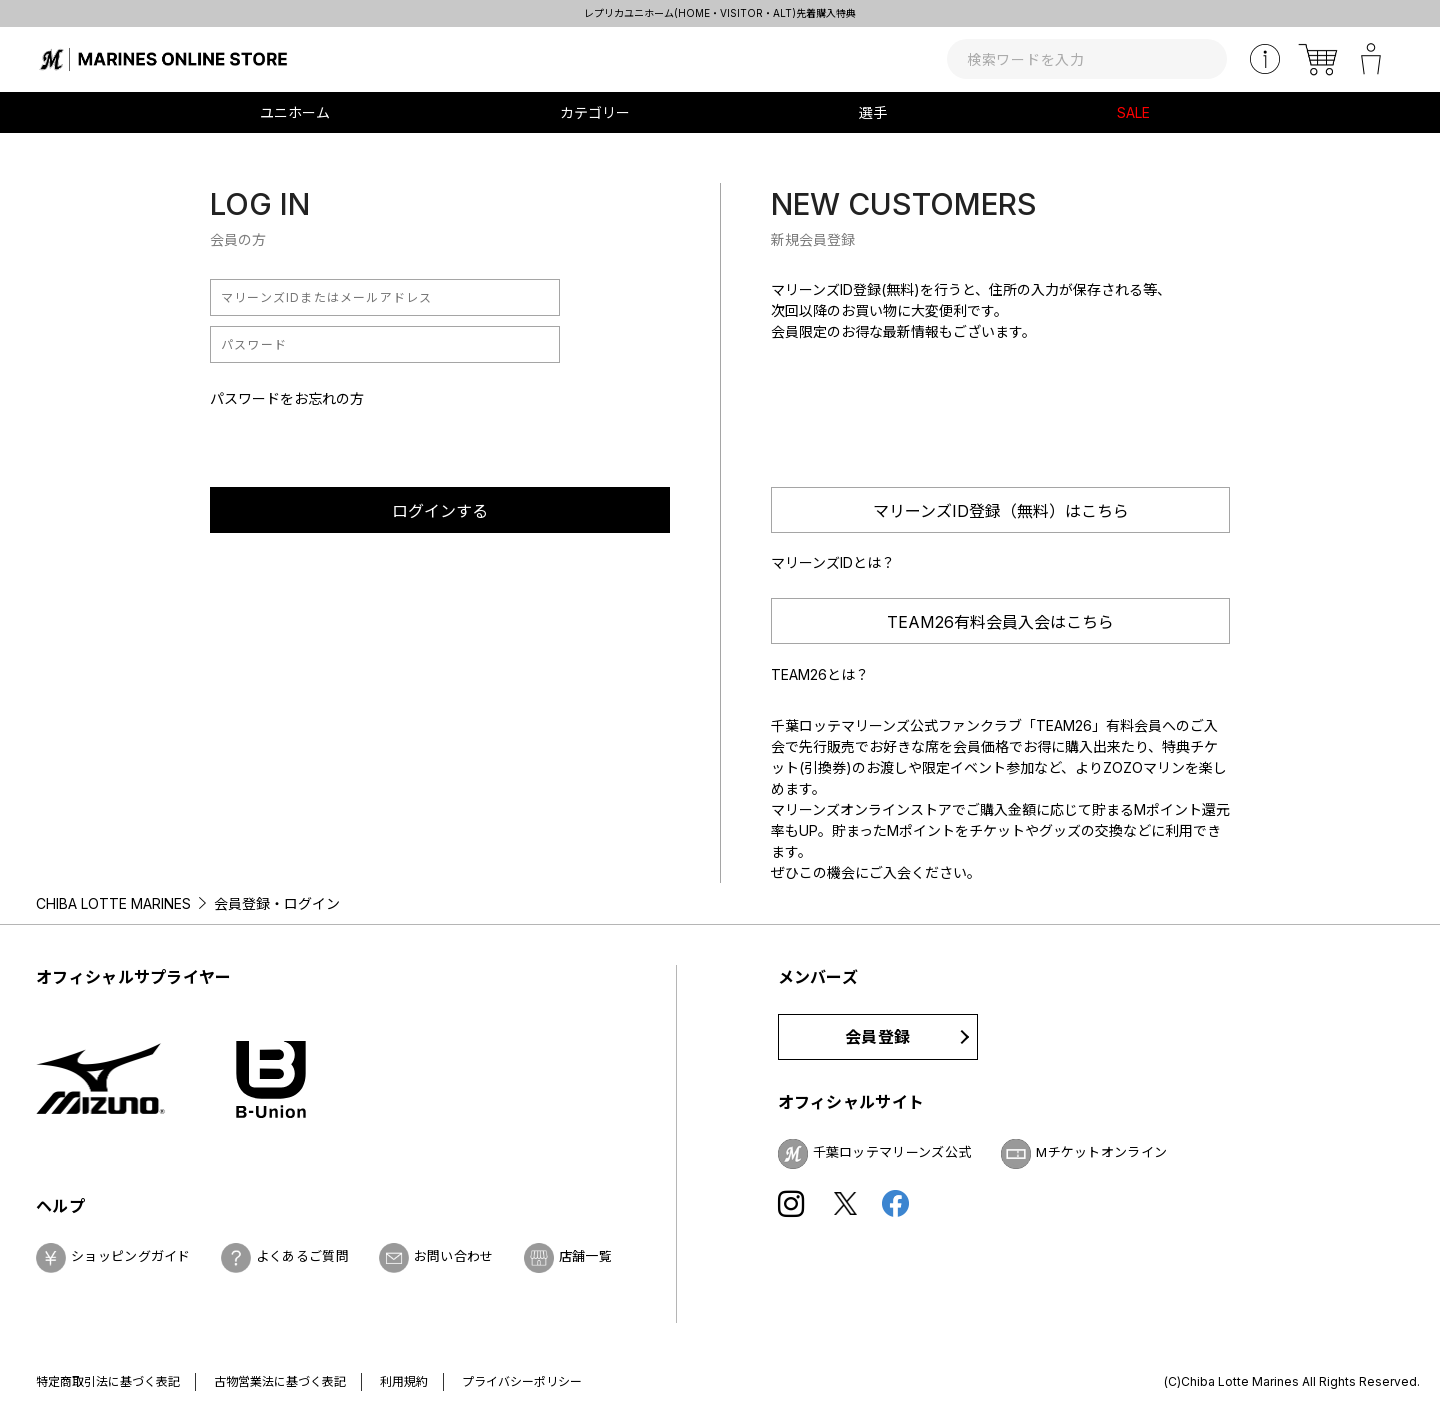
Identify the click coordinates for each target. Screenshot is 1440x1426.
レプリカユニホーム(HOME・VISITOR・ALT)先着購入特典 (720, 13)
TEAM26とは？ (820, 674)
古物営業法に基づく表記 (280, 1381)
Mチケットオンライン (1101, 1152)
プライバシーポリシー (522, 1381)
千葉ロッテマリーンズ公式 (892, 1152)
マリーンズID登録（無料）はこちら (1001, 511)
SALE (1133, 112)
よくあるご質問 (302, 1256)
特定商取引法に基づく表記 (108, 1381)
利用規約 (404, 1381)
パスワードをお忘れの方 (287, 398)
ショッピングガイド (131, 1256)
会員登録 (877, 1037)
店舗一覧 (585, 1256)
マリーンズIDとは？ (833, 562)
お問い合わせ (454, 1256)
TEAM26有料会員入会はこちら (1000, 622)
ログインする (440, 511)
